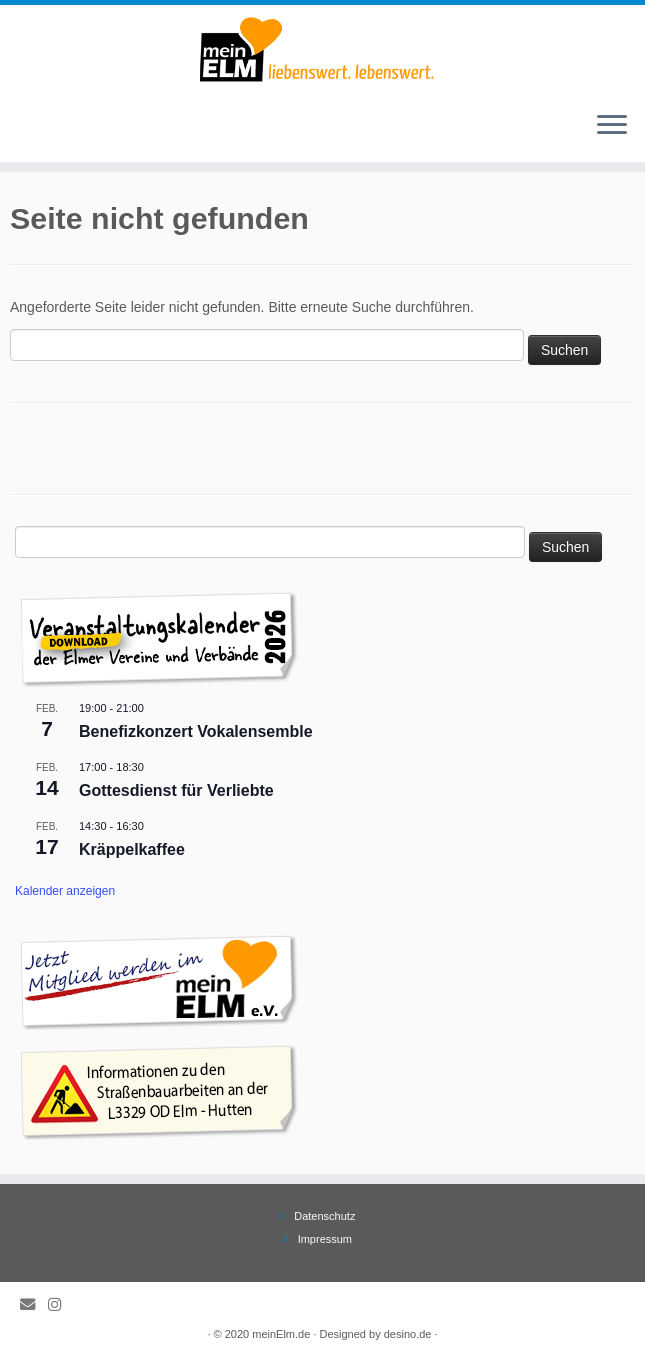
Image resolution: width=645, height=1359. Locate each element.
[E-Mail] (34, 1304)
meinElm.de (281, 1334)
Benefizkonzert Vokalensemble (196, 731)
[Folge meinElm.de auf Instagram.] (61, 1304)
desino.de (408, 1334)
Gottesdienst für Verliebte (176, 790)
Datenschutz (324, 1216)
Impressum (325, 1239)
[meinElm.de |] (322, 50)
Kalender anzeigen (65, 891)
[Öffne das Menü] (612, 126)
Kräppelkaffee (132, 849)
